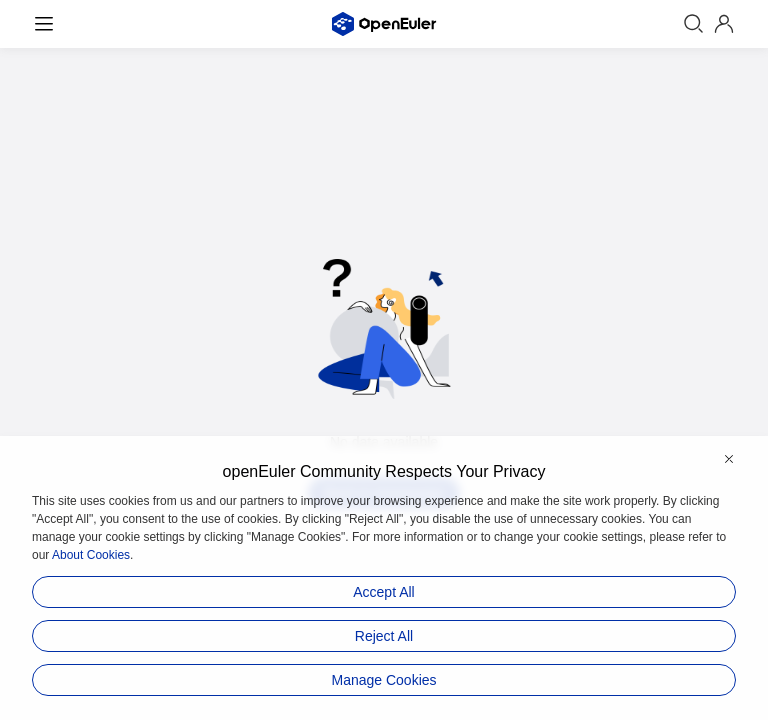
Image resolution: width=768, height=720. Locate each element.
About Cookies (91, 555)
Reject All (384, 636)
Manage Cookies (383, 680)
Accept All (383, 592)
